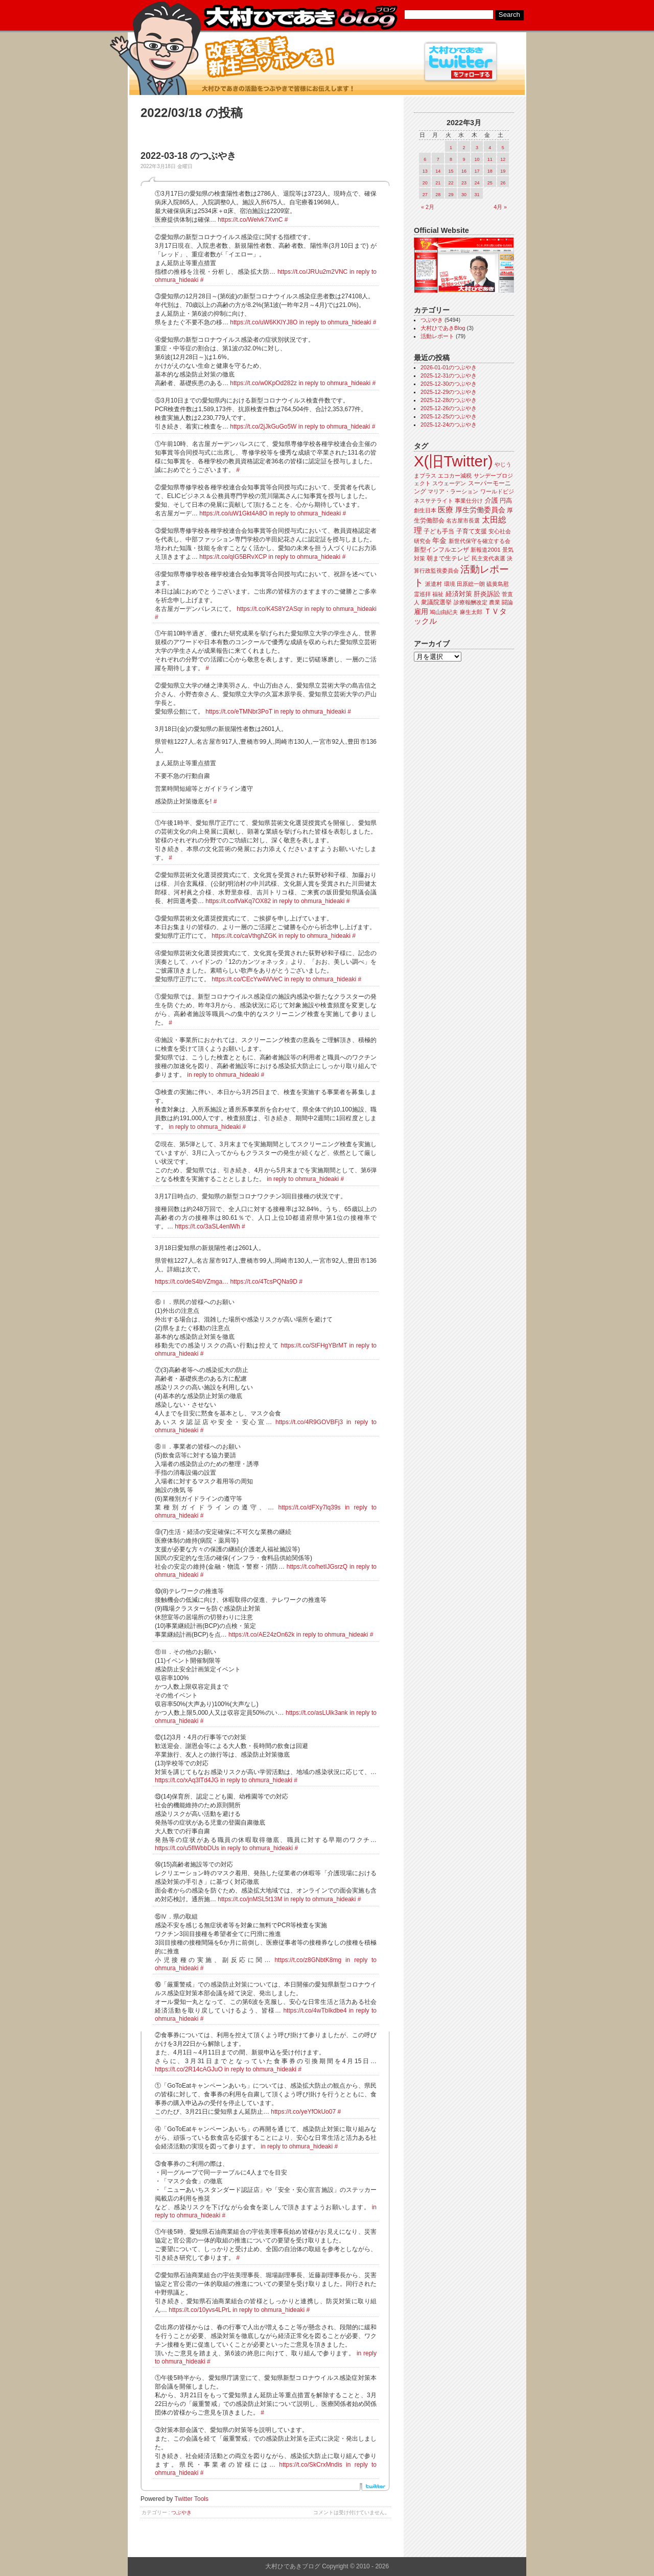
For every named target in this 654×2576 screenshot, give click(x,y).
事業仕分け (469, 501)
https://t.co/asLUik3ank (316, 1712)
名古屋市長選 (463, 520)
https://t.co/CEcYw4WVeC (247, 979)
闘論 (507, 602)
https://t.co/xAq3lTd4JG (187, 1780)
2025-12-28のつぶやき (449, 400)
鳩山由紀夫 (444, 612)
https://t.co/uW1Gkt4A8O (233, 513)
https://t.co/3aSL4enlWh (207, 1226)
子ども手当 (439, 531)
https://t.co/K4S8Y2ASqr (269, 608)
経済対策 (459, 594)
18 (490, 171)
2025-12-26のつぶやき (449, 408)
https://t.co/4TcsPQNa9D (263, 1281)
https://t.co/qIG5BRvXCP (233, 556)
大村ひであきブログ (300, 17)
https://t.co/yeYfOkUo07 (303, 2111)
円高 (506, 500)
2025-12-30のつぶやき (449, 384)
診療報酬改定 (470, 602)
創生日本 (425, 510)
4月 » (500, 207)
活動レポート (437, 336)
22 (451, 182)
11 (490, 159)
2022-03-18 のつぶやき (188, 156)
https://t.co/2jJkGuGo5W (263, 426)
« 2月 (427, 207)
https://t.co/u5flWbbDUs (187, 1848)
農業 (494, 602)
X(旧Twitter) (453, 461)
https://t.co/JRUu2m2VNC (312, 271)
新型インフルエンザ (441, 549)
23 (463, 182)
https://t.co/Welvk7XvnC (250, 219)
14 (437, 171)
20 (425, 182)
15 (451, 171)
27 (425, 194)
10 (476, 159)
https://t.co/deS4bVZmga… (191, 1281)
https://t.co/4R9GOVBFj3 (309, 1422)
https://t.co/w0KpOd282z (263, 383)
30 (463, 194)
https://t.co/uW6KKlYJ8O (263, 322)
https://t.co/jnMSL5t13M (250, 1899)
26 (502, 182)
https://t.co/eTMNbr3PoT (238, 711)
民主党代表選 (488, 558)
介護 (491, 500)
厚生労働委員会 (480, 510)
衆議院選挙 (436, 602)
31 (476, 194)
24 (476, 182)
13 (425, 171)
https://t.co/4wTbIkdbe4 (314, 2010)
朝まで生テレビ (448, 558)
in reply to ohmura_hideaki (335, 322)
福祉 (437, 594)
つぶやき (181, 2512)
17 (476, 171)
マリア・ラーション (453, 491)
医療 (445, 510)
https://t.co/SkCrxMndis (310, 2464)
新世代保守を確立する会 (479, 541)
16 (463, 171)
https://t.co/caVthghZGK (244, 935)
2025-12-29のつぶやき (449, 392)
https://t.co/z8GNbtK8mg (307, 1960)
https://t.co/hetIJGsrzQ (317, 1566)
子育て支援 (471, 531)
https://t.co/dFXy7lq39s (309, 1507)
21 (437, 182)
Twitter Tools (191, 2498)
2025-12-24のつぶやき (449, 424)
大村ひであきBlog (443, 328)
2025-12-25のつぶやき (449, 416)
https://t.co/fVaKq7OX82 (238, 901)
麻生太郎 (471, 612)
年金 (439, 541)
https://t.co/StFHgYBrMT (314, 1345)
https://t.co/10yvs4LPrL (200, 2309)
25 (490, 182)
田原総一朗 (471, 584)
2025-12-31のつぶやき (449, 375)
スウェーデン (449, 483)
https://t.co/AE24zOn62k (261, 1634)
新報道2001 (485, 550)
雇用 (421, 611)
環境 (449, 584)
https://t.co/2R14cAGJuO (189, 2069)
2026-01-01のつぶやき (449, 367)
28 (437, 194)
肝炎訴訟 (487, 594)
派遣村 (433, 584)
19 (502, 171)
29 (451, 194)
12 (502, 159)
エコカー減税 (455, 475)
